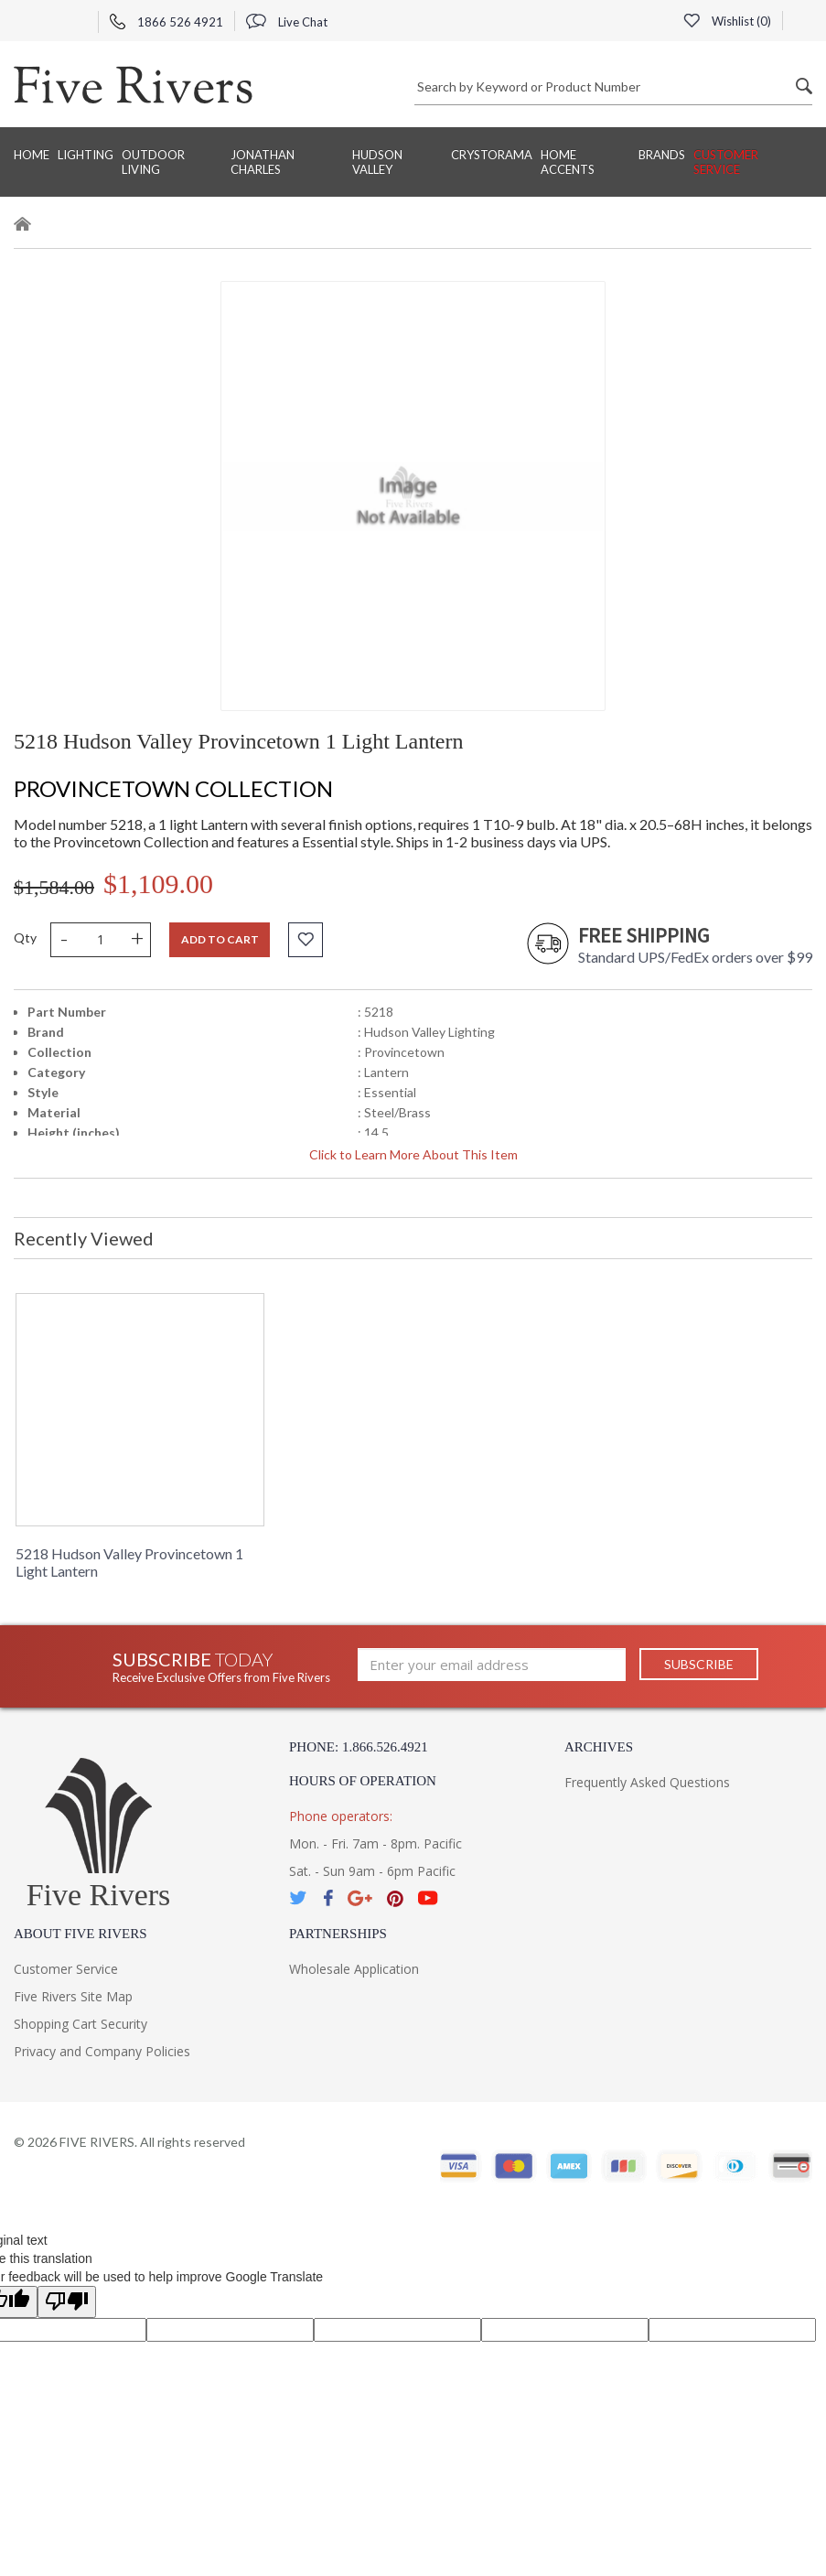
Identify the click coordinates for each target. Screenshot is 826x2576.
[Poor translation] (67, 2302)
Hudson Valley (377, 162)
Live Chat (286, 22)
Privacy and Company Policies (102, 2051)
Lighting (85, 154)
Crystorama (491, 154)
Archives (598, 1747)
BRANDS (661, 154)
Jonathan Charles (263, 162)
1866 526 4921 (166, 22)
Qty (25, 937)
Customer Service (725, 162)
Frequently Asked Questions (647, 1782)
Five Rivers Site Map (73, 1996)
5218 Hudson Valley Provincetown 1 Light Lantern (129, 1562)
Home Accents (568, 162)
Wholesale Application (354, 1969)
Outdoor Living (153, 162)
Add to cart (220, 939)
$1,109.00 (158, 883)
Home (31, 154)
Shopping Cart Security (80, 2023)
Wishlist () (727, 21)
